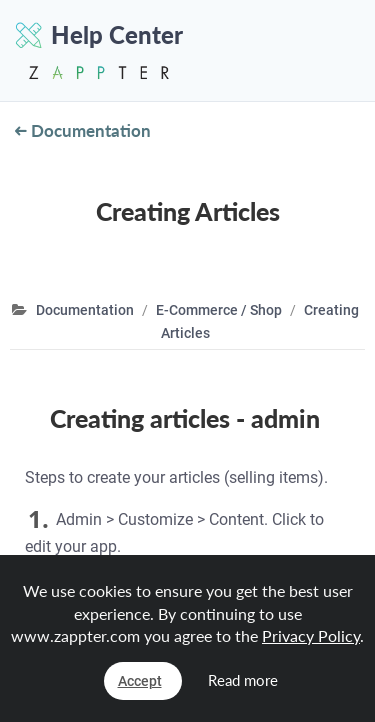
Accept (140, 681)
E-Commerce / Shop (219, 310)
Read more (243, 680)
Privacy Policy (311, 635)
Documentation (83, 130)
